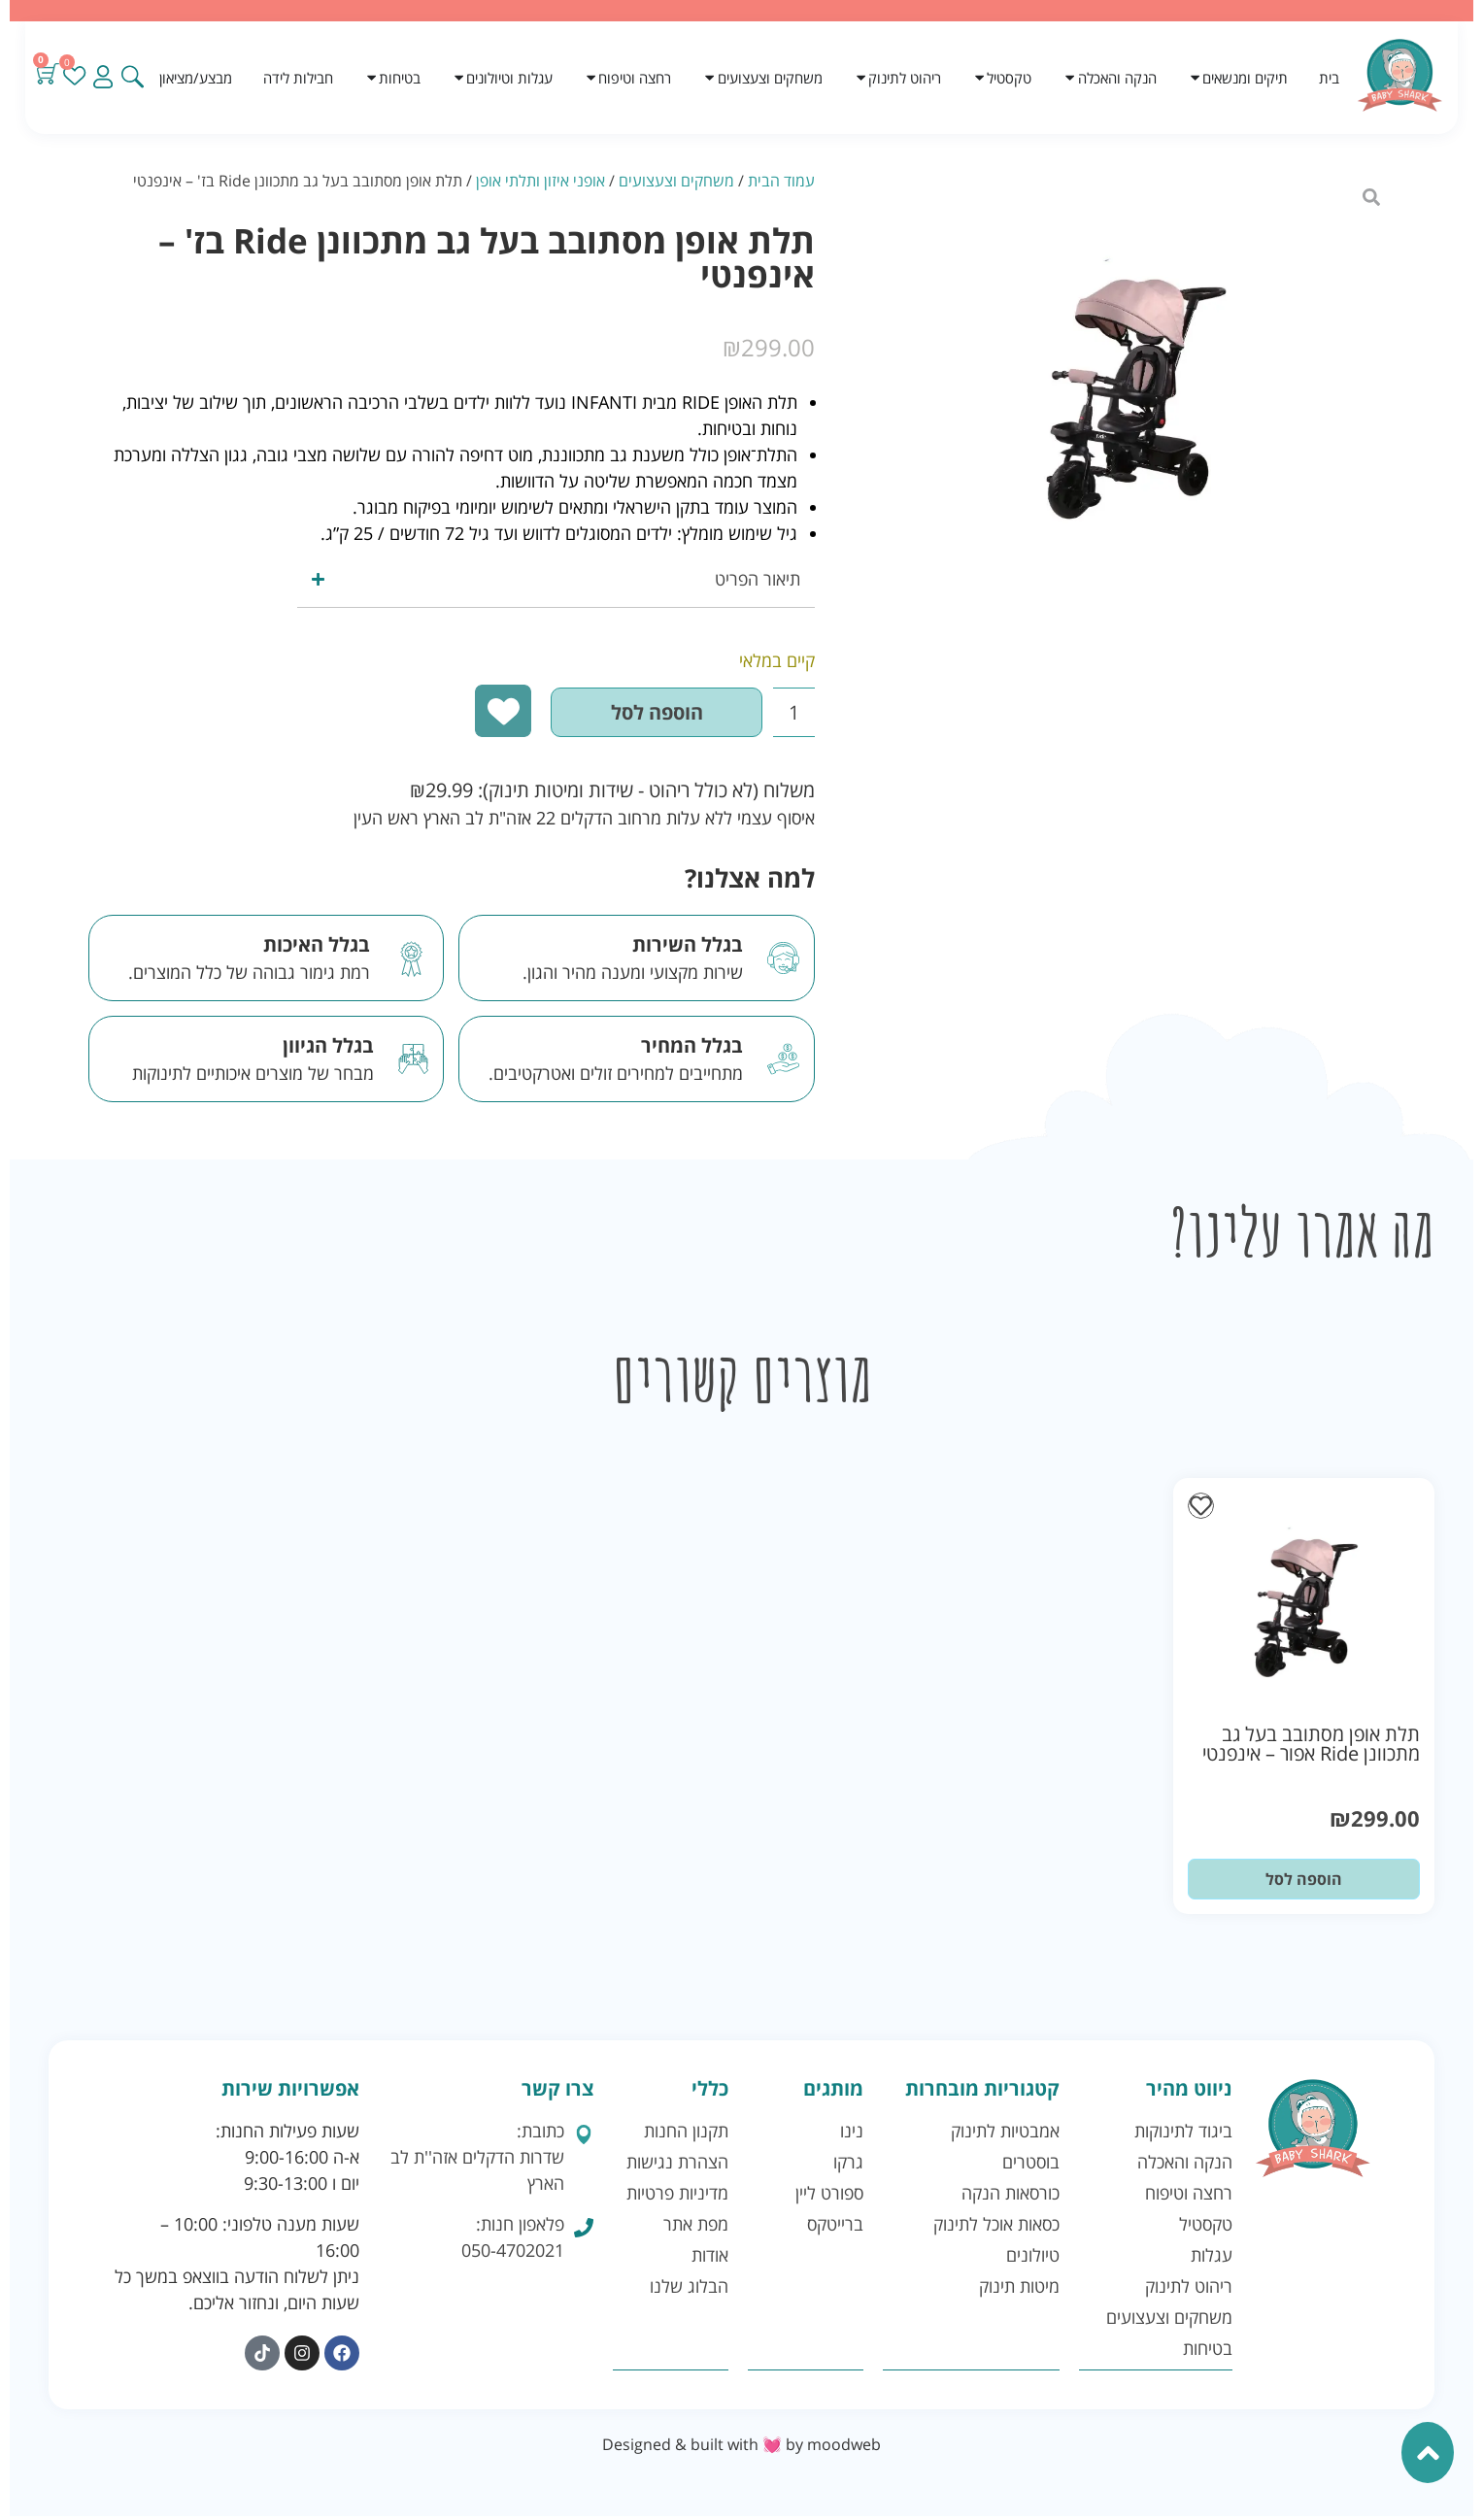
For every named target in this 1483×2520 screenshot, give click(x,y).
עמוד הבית (781, 180)
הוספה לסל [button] (1303, 1884)
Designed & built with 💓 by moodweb (741, 2448)
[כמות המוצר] (780, 715)
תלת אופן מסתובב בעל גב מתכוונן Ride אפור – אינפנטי (1311, 1748)
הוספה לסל (619, 714)
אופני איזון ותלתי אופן (540, 180)
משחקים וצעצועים (676, 180)
